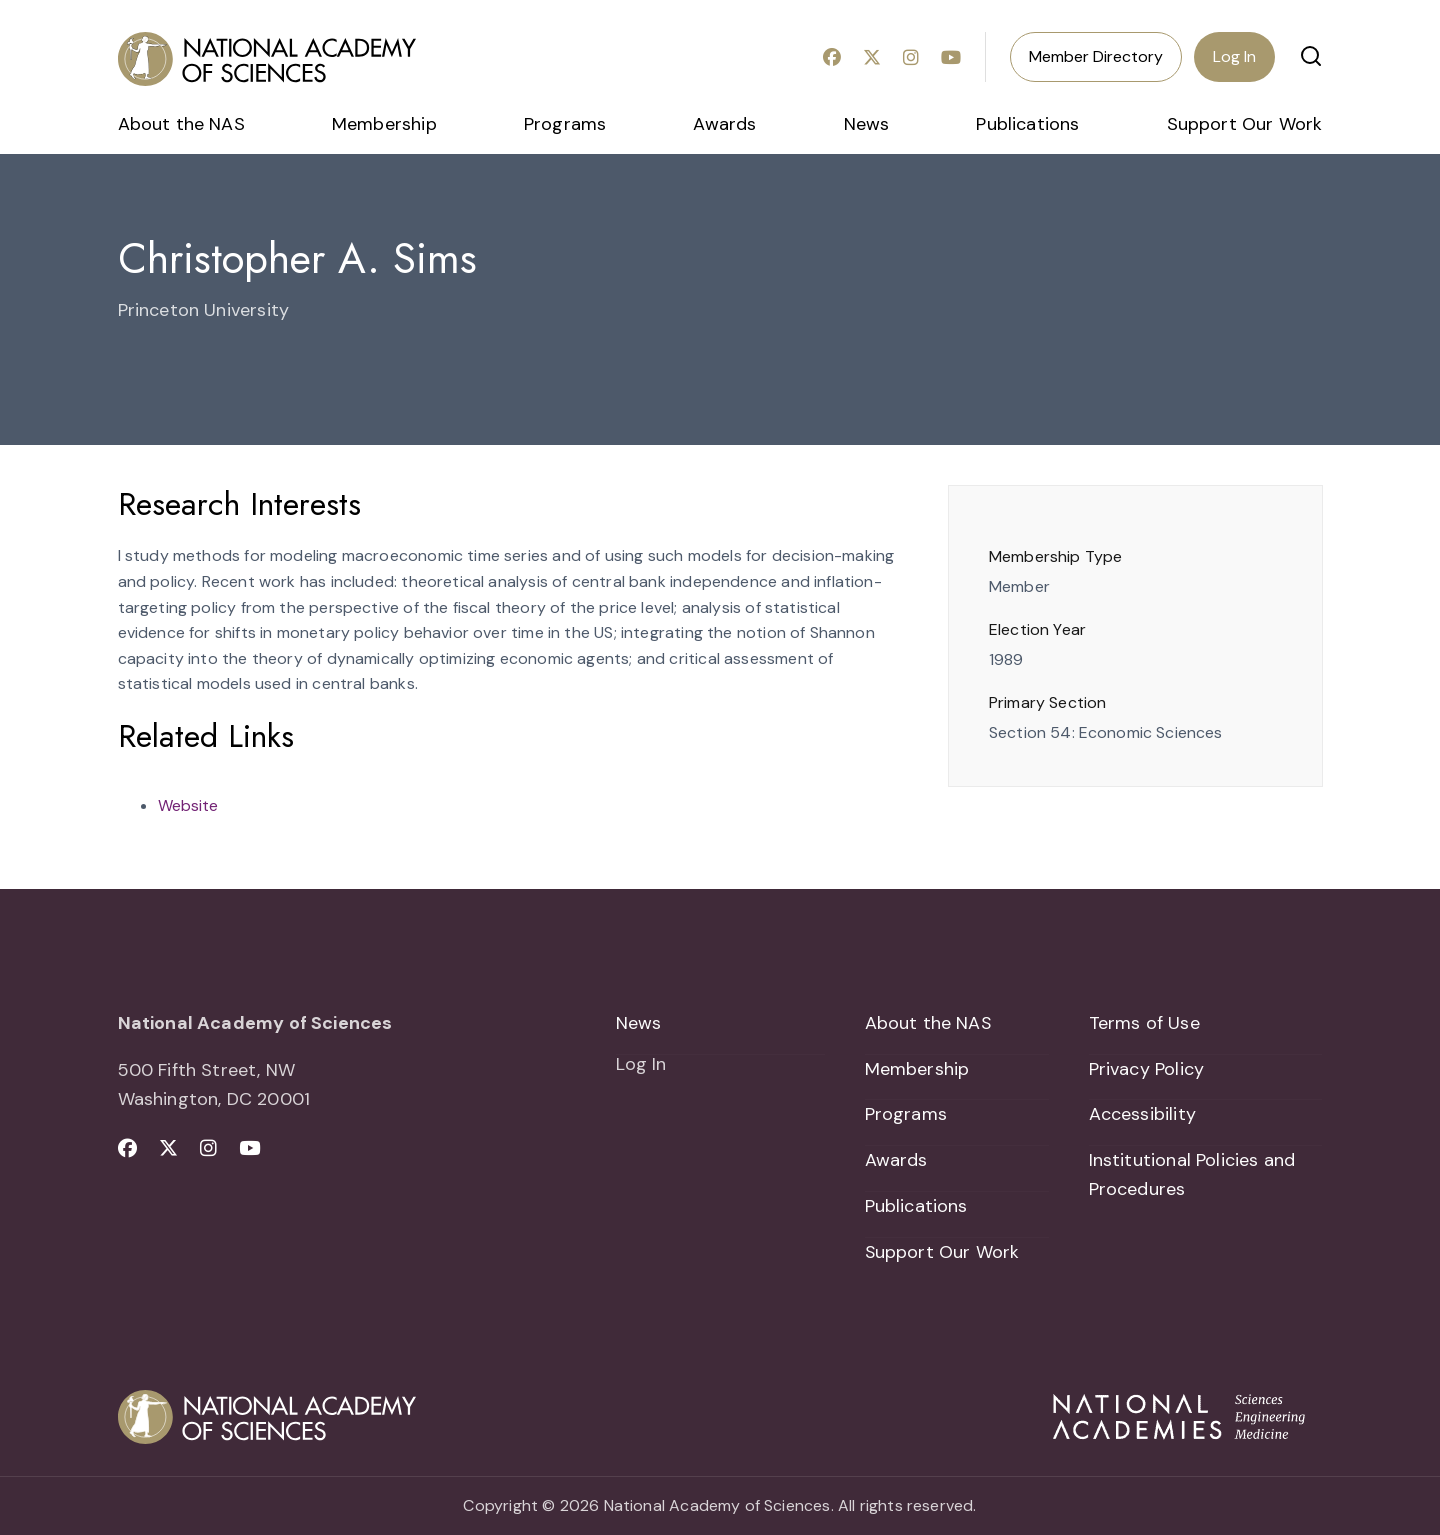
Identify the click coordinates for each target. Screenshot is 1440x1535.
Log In (1234, 56)
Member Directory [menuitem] (1096, 56)
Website (188, 805)
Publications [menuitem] (1027, 124)
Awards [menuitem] (724, 124)
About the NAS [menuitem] (181, 124)
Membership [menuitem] (384, 124)
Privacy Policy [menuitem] (1147, 1069)
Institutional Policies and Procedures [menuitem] (1192, 1174)
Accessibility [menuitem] (1142, 1115)
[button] (1311, 56)
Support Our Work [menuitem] (1245, 124)
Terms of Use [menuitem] (1144, 1023)
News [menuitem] (867, 124)
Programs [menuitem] (565, 124)
